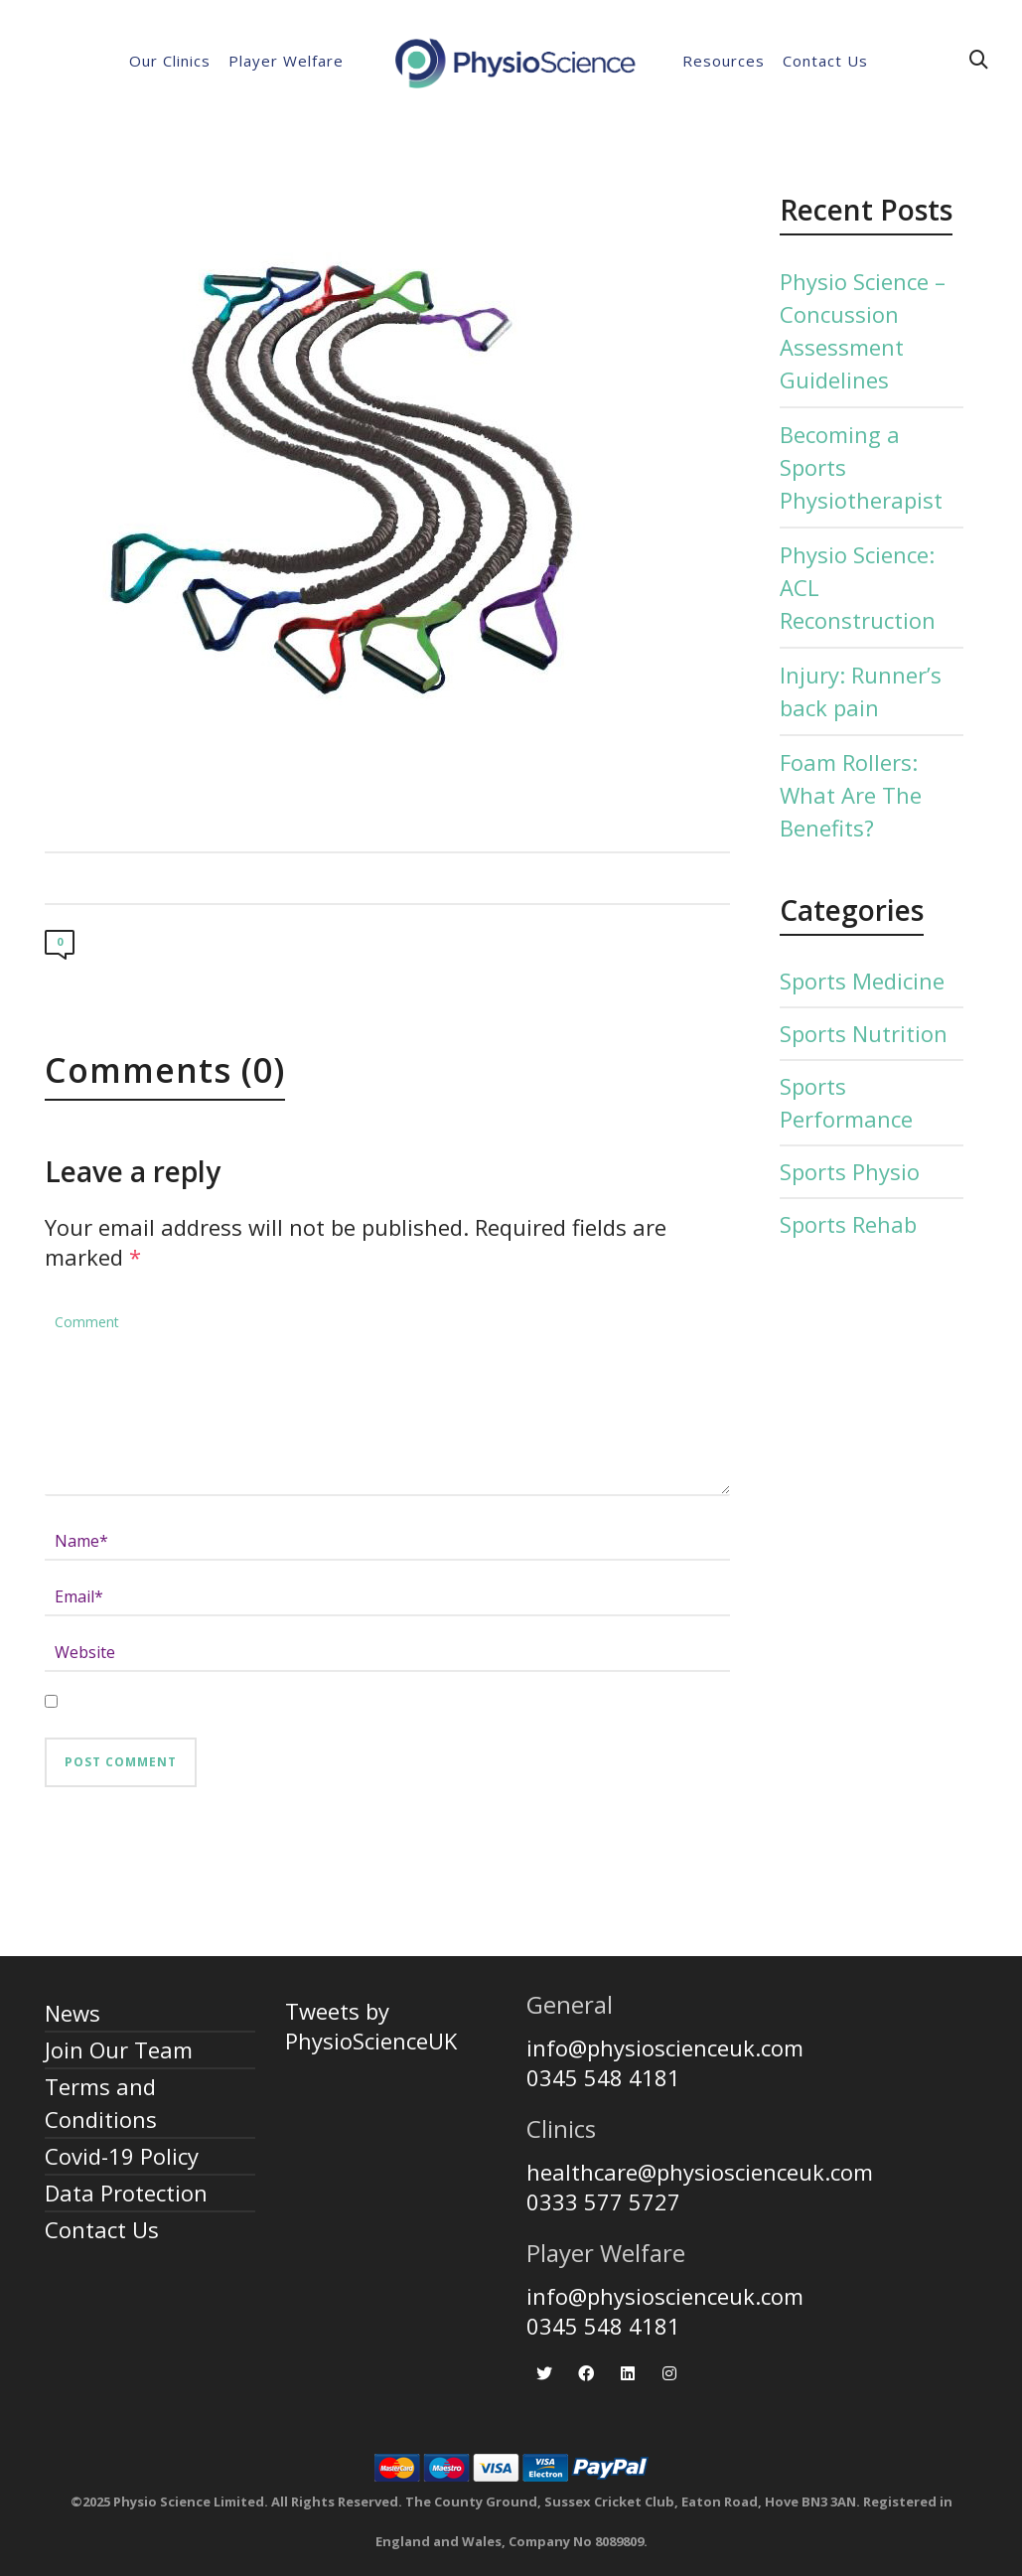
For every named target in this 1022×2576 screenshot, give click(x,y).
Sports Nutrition (864, 1033)
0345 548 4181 (603, 2077)
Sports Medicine (862, 980)
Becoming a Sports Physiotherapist (861, 467)
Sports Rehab (848, 1224)
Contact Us (102, 2229)
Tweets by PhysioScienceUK (371, 2025)
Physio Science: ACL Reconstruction (858, 587)
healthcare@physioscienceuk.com (699, 2172)
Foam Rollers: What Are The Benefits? (851, 794)
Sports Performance (846, 1102)
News (72, 2013)
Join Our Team (119, 2049)
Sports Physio (850, 1171)
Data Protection (126, 2192)
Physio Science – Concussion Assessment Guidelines (863, 330)
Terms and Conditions (101, 2102)
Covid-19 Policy (122, 2156)
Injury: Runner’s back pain (861, 691)
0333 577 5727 (603, 2201)
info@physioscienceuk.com (664, 2047)
